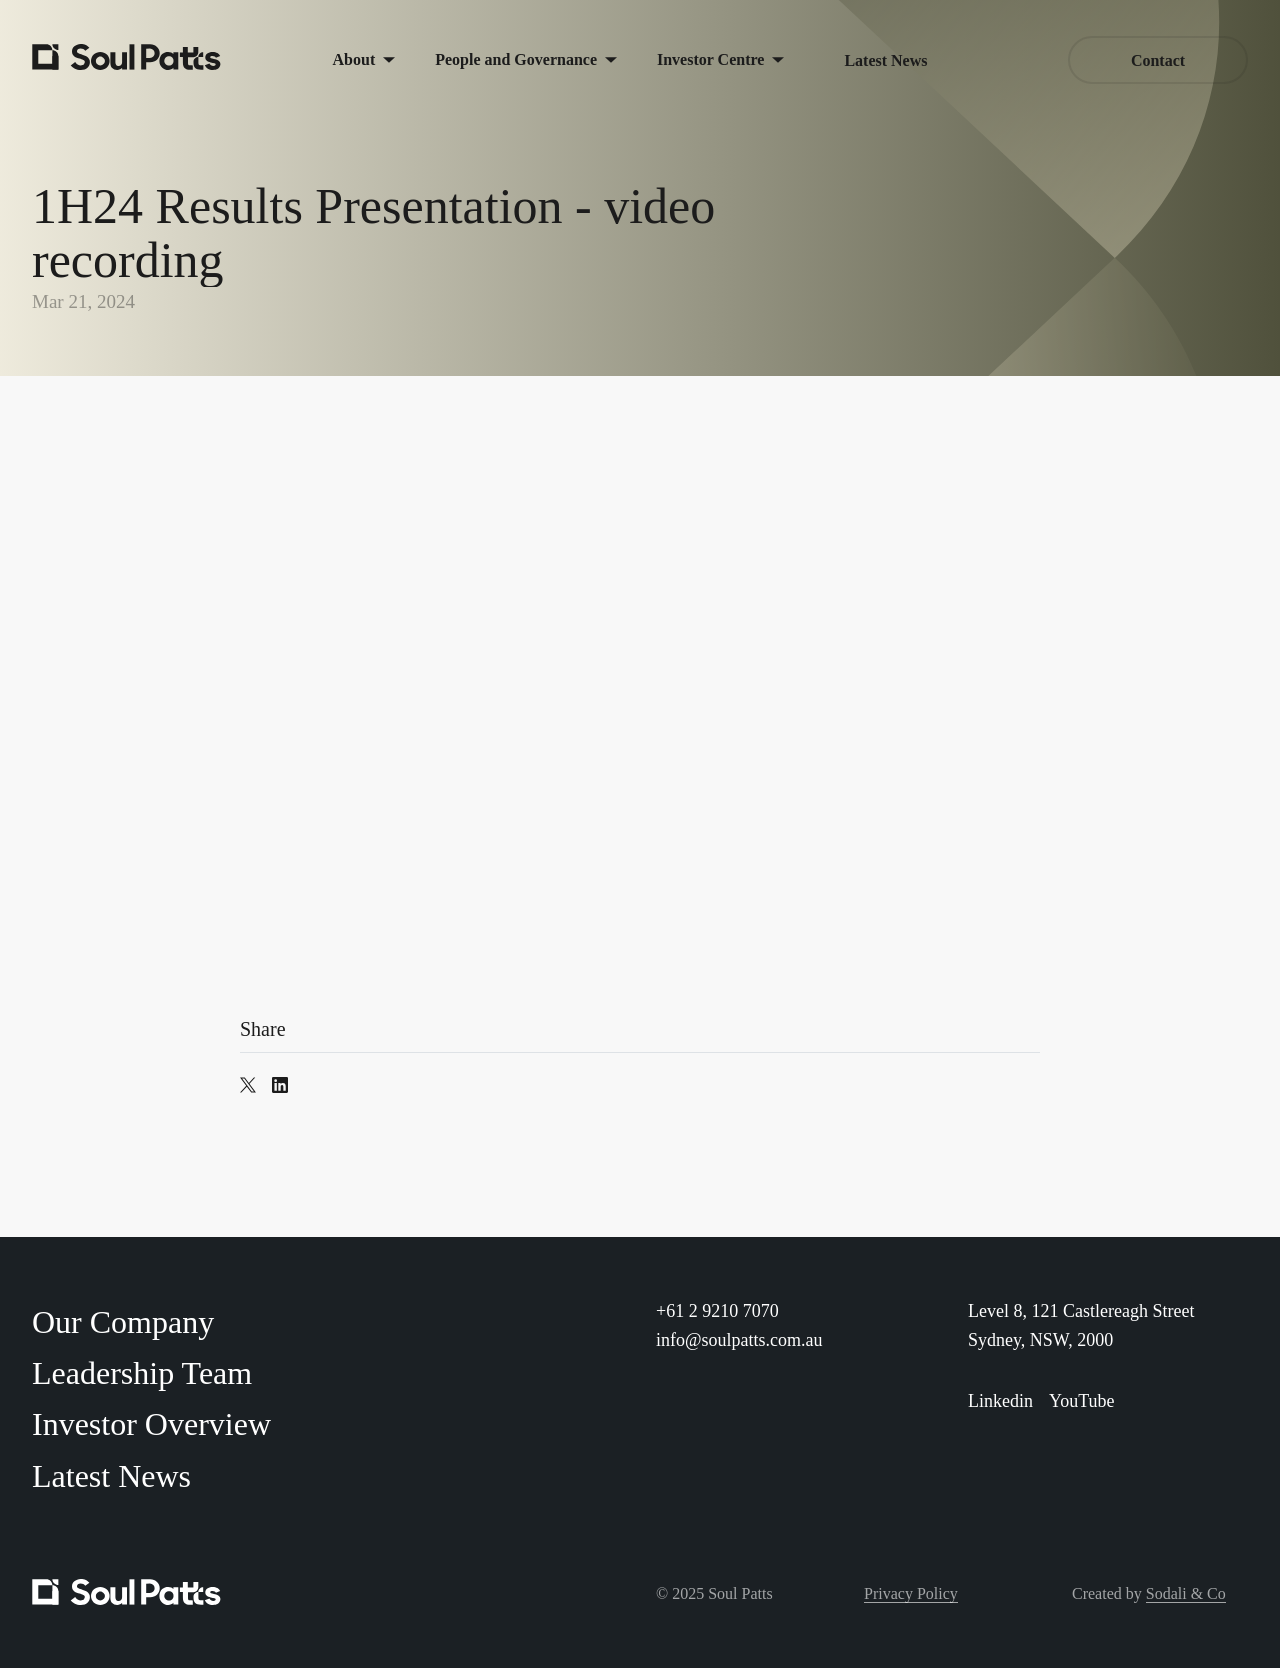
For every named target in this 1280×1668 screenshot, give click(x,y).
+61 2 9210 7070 (717, 1311)
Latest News (885, 60)
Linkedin (1000, 1401)
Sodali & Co (1186, 1593)
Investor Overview (151, 1424)
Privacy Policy (911, 1593)
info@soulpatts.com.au (739, 1340)
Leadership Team (142, 1373)
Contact (1158, 60)
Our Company (123, 1322)
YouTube (1082, 1401)
